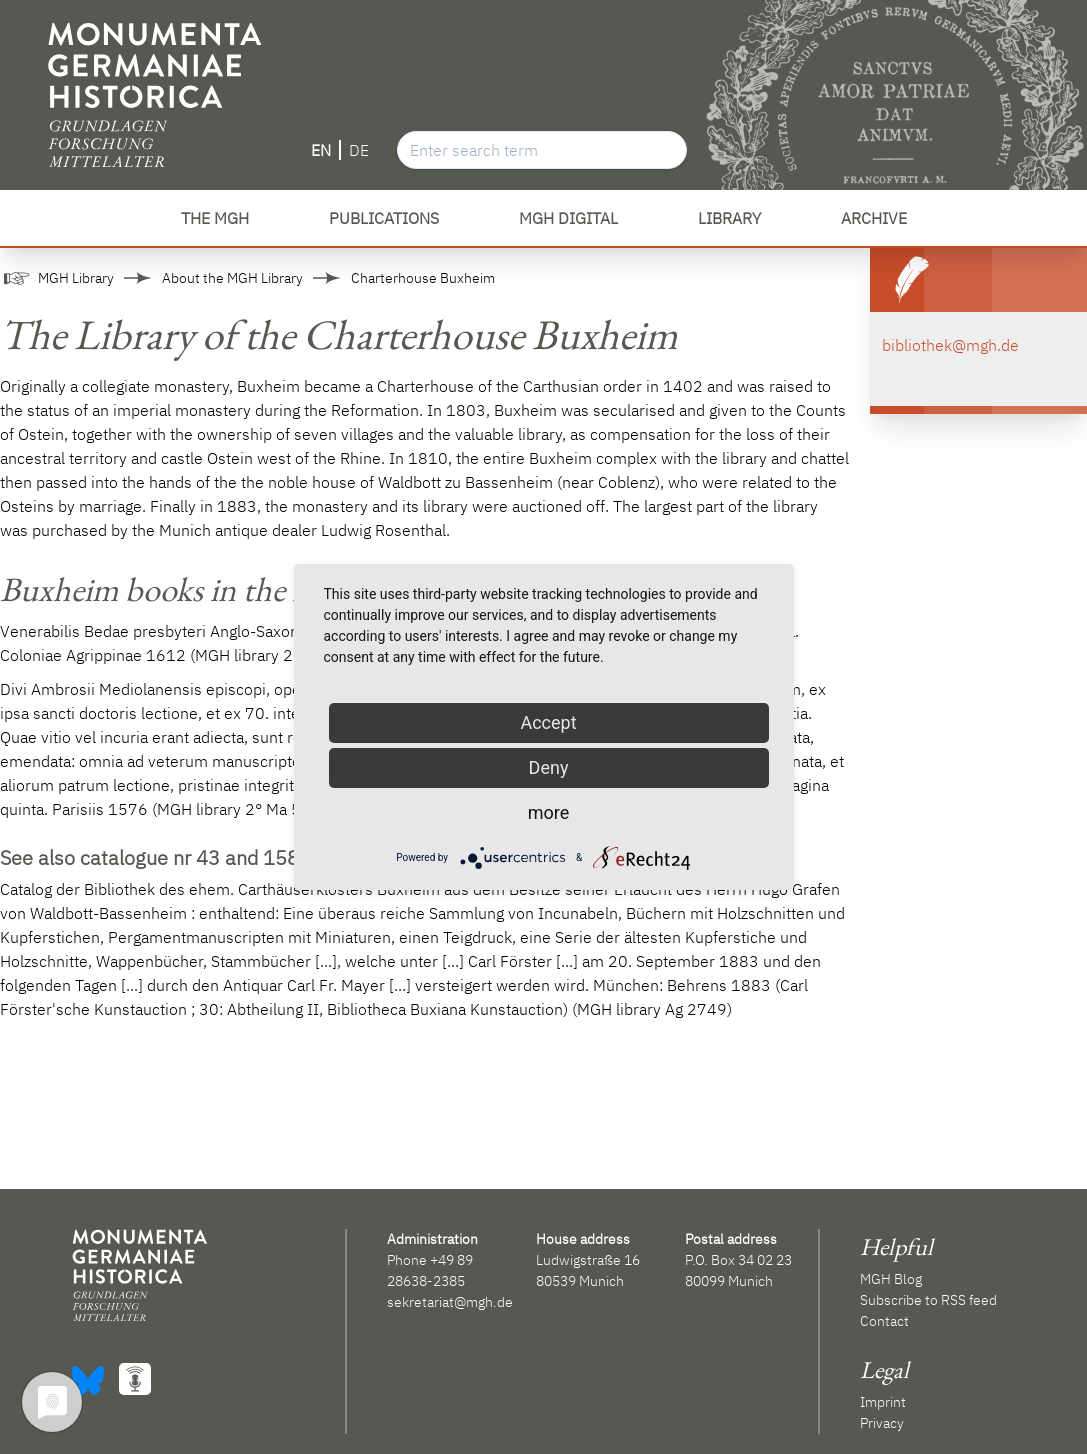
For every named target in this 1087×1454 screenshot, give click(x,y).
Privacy (882, 1423)
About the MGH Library (232, 278)
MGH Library (76, 278)
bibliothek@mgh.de (950, 345)
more (549, 812)
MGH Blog (891, 1279)
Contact (884, 1321)
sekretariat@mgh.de (450, 1302)
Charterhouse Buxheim (423, 278)
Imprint (883, 1402)
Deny (549, 767)
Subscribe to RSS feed (928, 1300)
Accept (548, 722)
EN (321, 150)
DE (359, 150)
